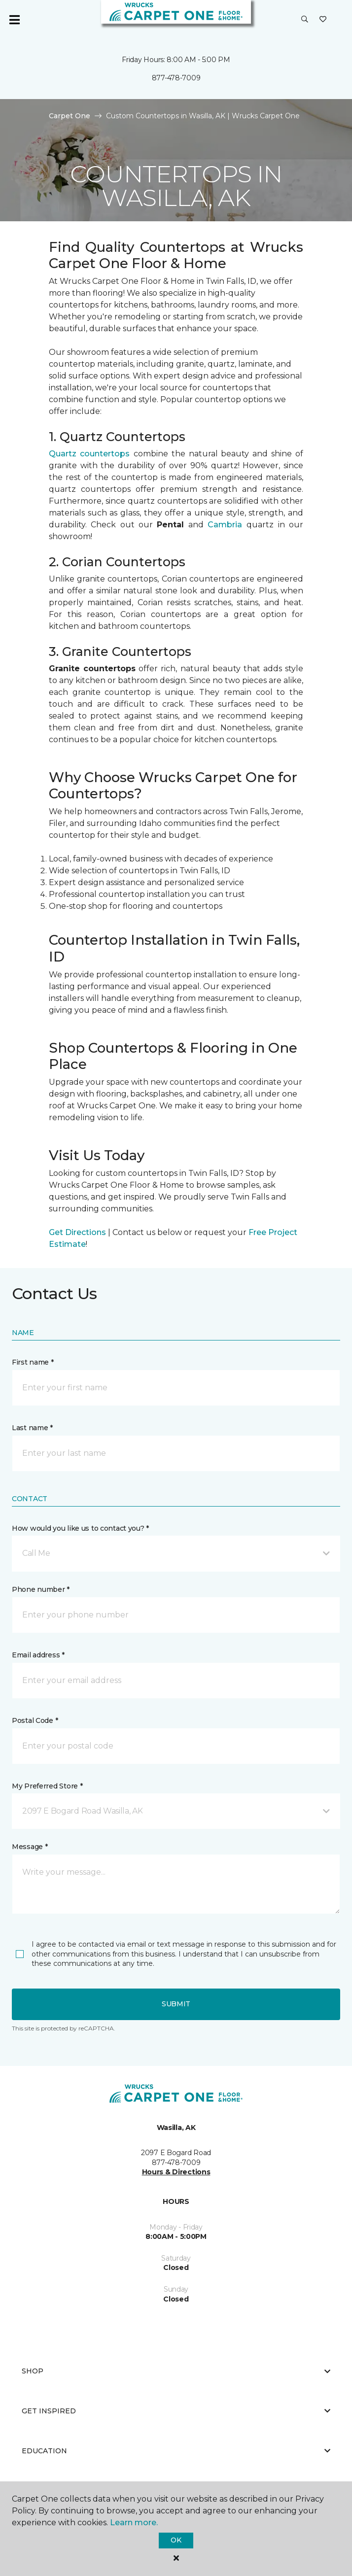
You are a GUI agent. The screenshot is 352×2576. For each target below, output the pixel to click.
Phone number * (41, 1589)
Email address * (38, 1654)
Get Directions (77, 1232)
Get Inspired (176, 2410)
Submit (176, 2003)
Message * (29, 1846)
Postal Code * (35, 1720)
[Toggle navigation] (14, 19)
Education (176, 2450)
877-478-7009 (176, 77)
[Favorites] (323, 20)
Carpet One (69, 115)
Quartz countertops (89, 453)
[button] (304, 20)
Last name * (32, 1427)
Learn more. (134, 2522)
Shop (176, 2371)
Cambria (225, 524)
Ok (176, 2540)
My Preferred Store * (47, 1786)
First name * (33, 1362)
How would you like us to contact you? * (80, 1528)
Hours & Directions (176, 2171)
